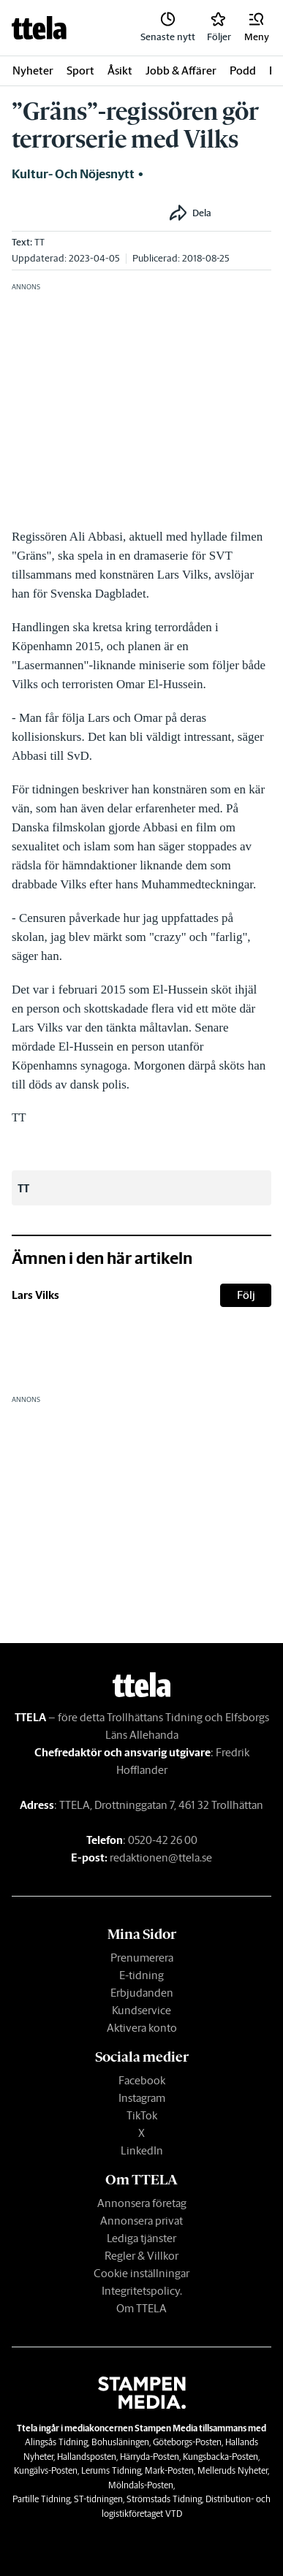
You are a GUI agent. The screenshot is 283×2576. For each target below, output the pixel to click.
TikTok (142, 2115)
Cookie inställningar (141, 2273)
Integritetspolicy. (142, 2291)
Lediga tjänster (141, 2238)
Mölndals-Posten (140, 2485)
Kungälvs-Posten (46, 2470)
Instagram (141, 2098)
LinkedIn (142, 2150)
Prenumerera (141, 1958)
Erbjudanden (141, 1993)
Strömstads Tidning (164, 2498)
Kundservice (141, 2010)
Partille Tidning (41, 2498)
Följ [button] (246, 1295)
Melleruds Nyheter (232, 2470)
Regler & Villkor (141, 2256)
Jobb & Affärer (181, 70)
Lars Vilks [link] (35, 1295)
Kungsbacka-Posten (220, 2456)
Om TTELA (141, 2308)
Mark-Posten (169, 2470)
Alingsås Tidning (56, 2441)
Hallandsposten (86, 2456)
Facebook (141, 2080)
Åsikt (119, 70)
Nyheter (32, 70)
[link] (39, 27)
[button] (256, 27)
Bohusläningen (120, 2441)
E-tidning (141, 1975)
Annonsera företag (141, 2203)
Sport (80, 70)
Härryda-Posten (149, 2456)
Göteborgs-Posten (187, 2441)
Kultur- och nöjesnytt (73, 174)
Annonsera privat (141, 2221)
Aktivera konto (142, 2028)
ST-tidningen (98, 2498)
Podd (243, 70)
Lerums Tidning (111, 2470)
